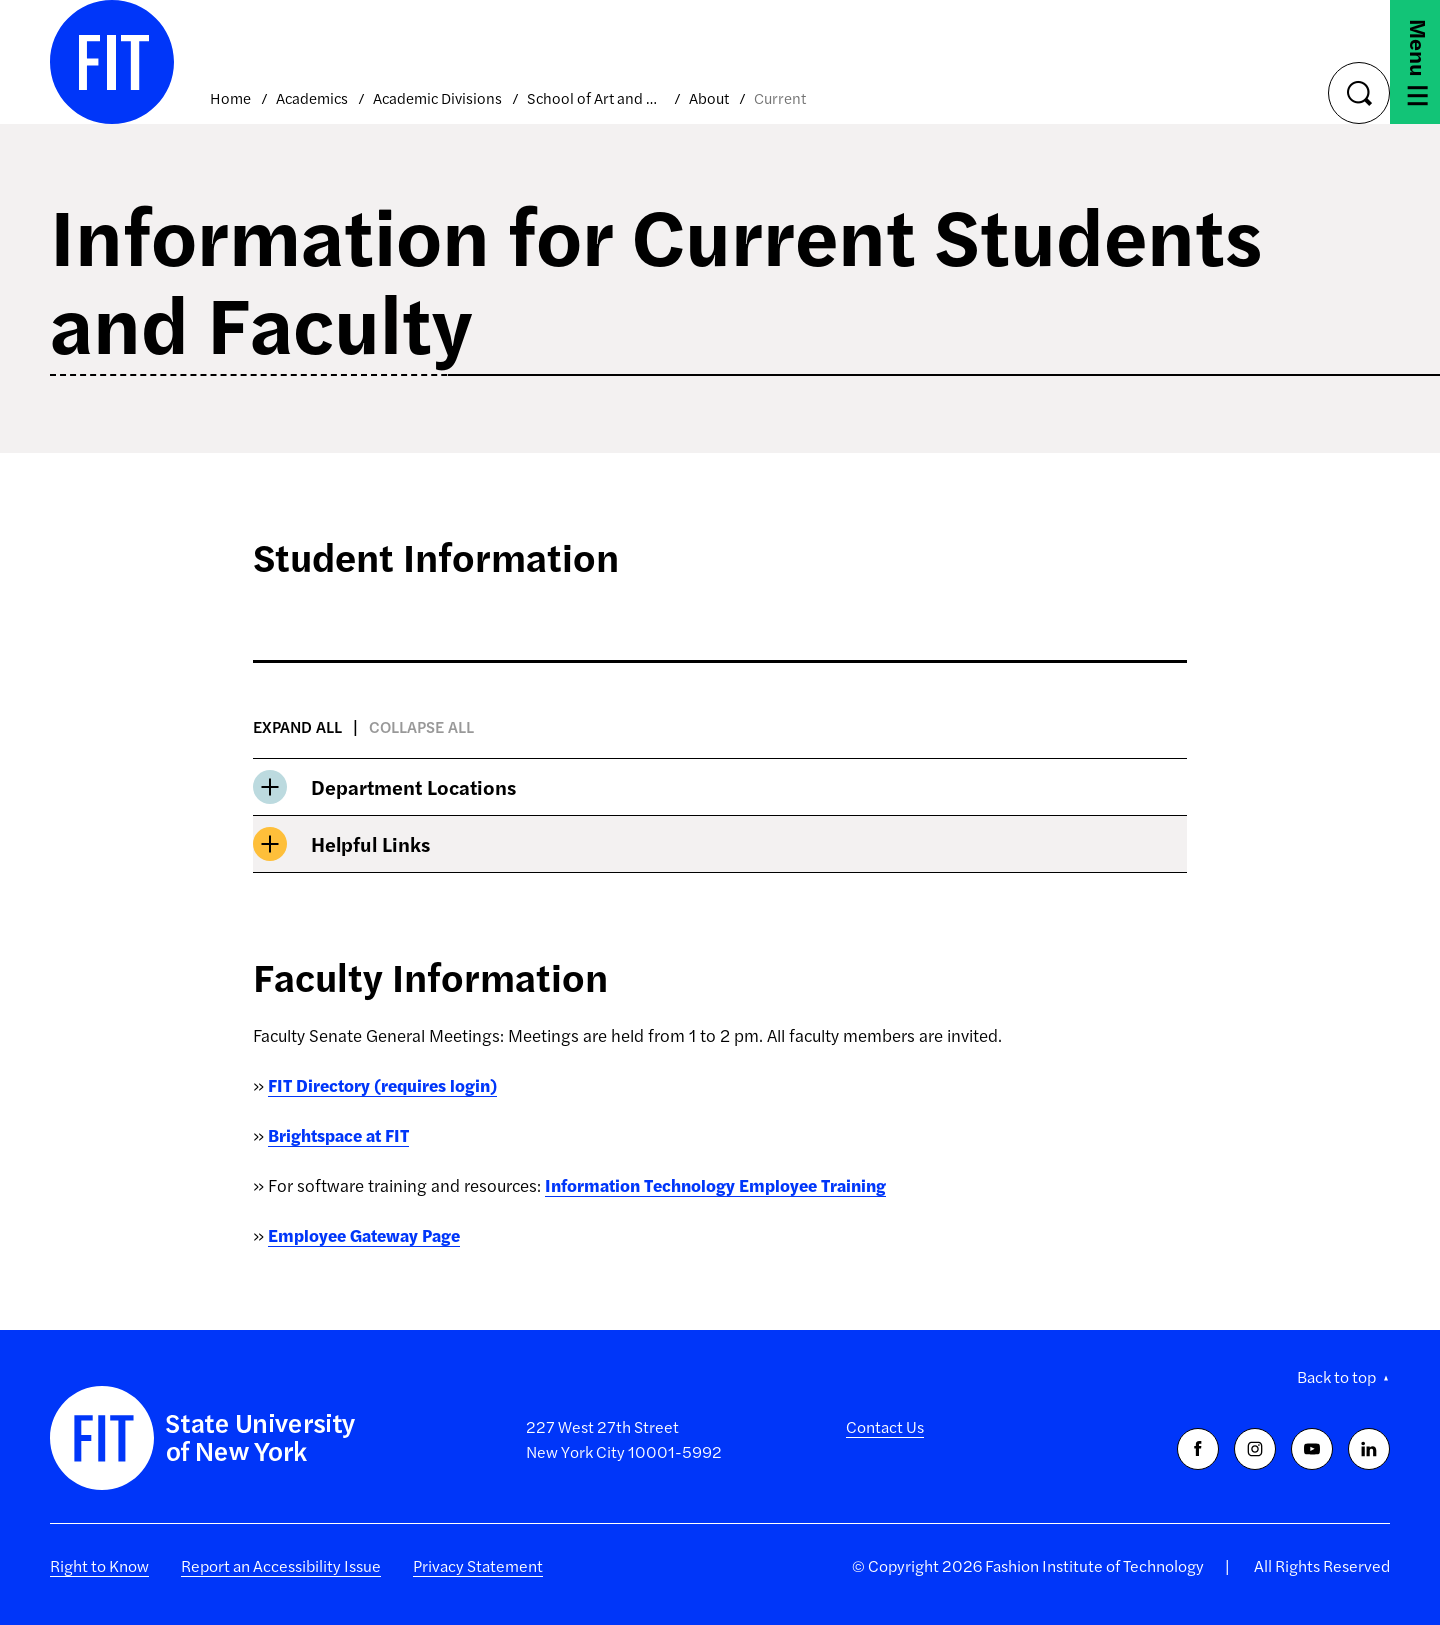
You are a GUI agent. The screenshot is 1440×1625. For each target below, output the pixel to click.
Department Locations (384, 787)
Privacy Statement (478, 1565)
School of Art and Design (595, 97)
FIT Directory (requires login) (382, 1085)
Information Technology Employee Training (715, 1185)
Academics (312, 97)
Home (230, 97)
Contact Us (885, 1426)
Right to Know (99, 1565)
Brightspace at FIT (338, 1135)
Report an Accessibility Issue (281, 1565)
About (709, 97)
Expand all (297, 726)
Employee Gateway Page (364, 1235)
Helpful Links (341, 844)
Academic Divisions (437, 97)
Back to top (1336, 1376)
